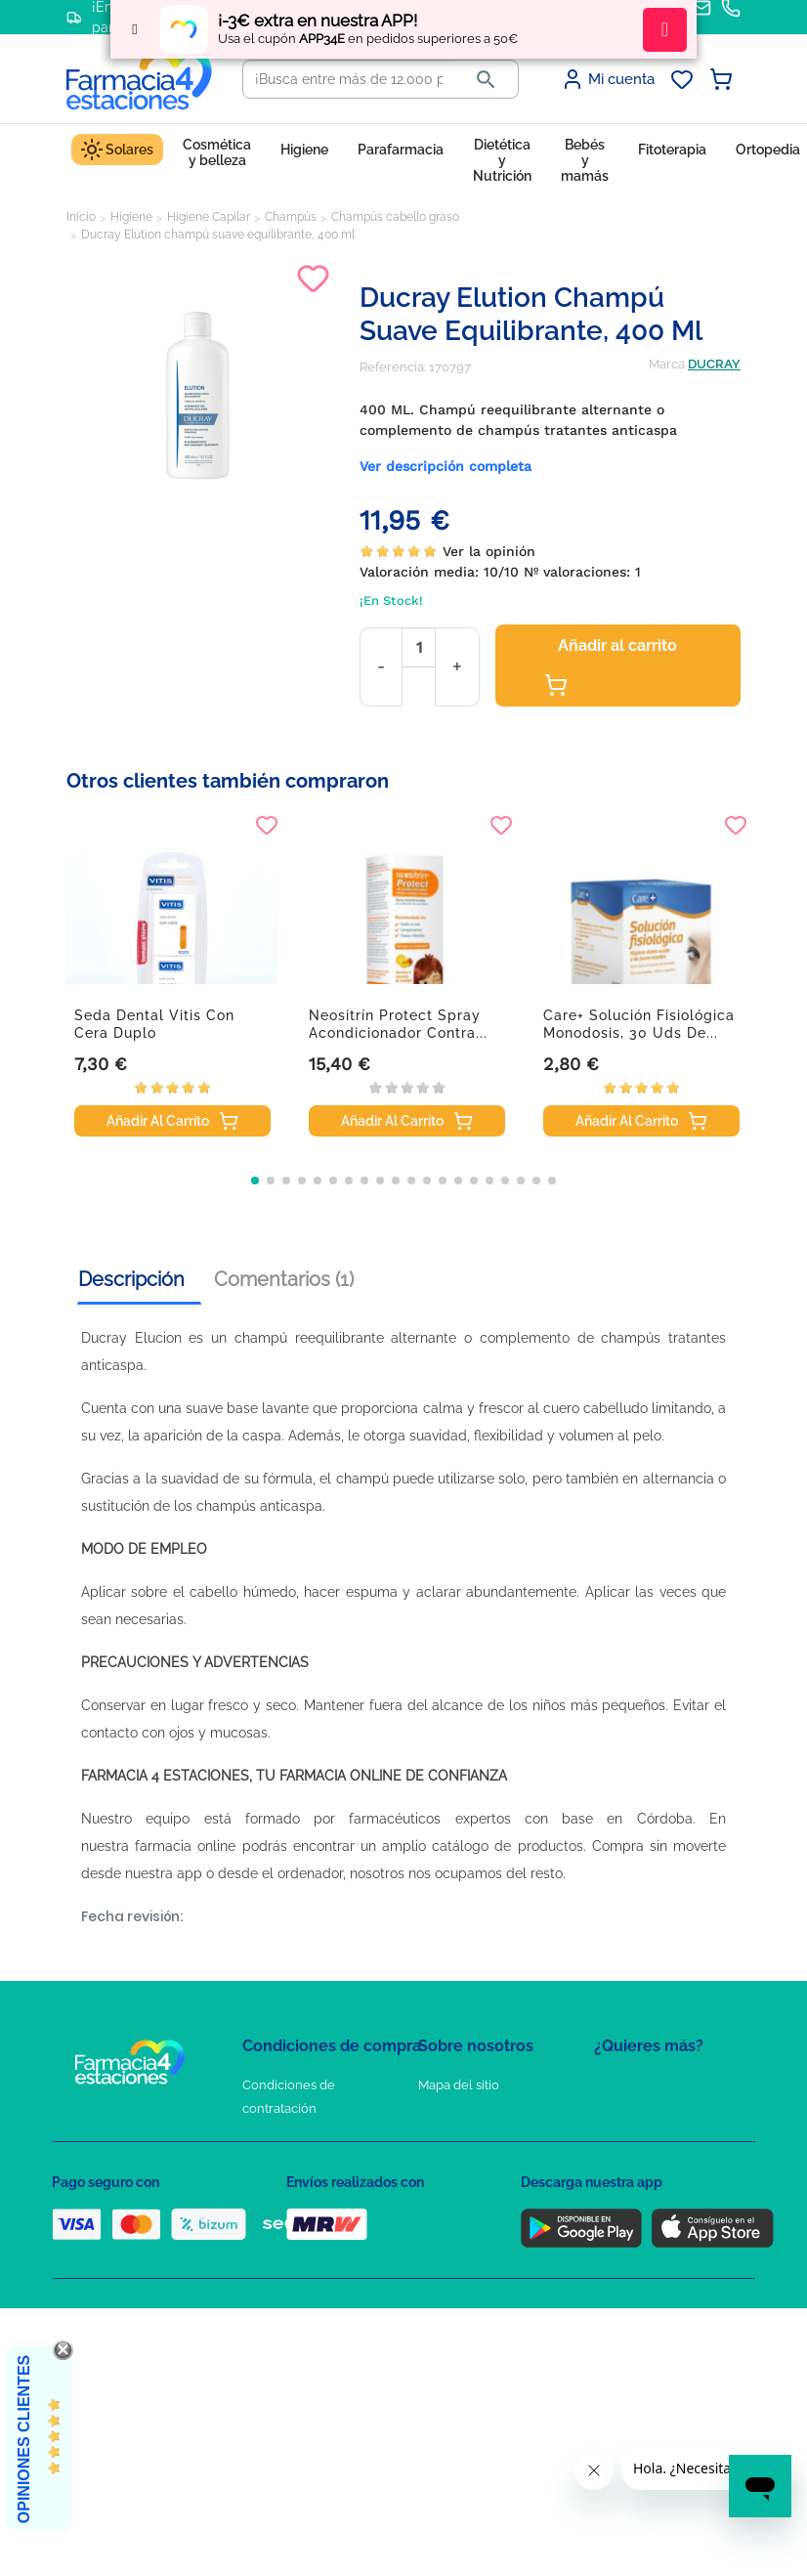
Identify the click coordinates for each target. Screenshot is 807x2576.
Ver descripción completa (445, 466)
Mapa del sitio (458, 2085)
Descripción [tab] (131, 1279)
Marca (667, 364)
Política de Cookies (298, 2165)
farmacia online (185, 1846)
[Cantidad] (419, 647)
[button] (255, 1180)
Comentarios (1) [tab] (284, 1279)
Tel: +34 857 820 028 (476, 2221)
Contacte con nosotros (485, 2141)
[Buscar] (348, 79)
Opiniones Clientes (24, 2439)
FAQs (433, 2113)
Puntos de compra (296, 2221)
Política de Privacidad (305, 2136)
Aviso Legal (277, 2193)
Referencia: (393, 367)
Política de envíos (294, 2250)
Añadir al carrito (610, 666)
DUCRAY (714, 364)
